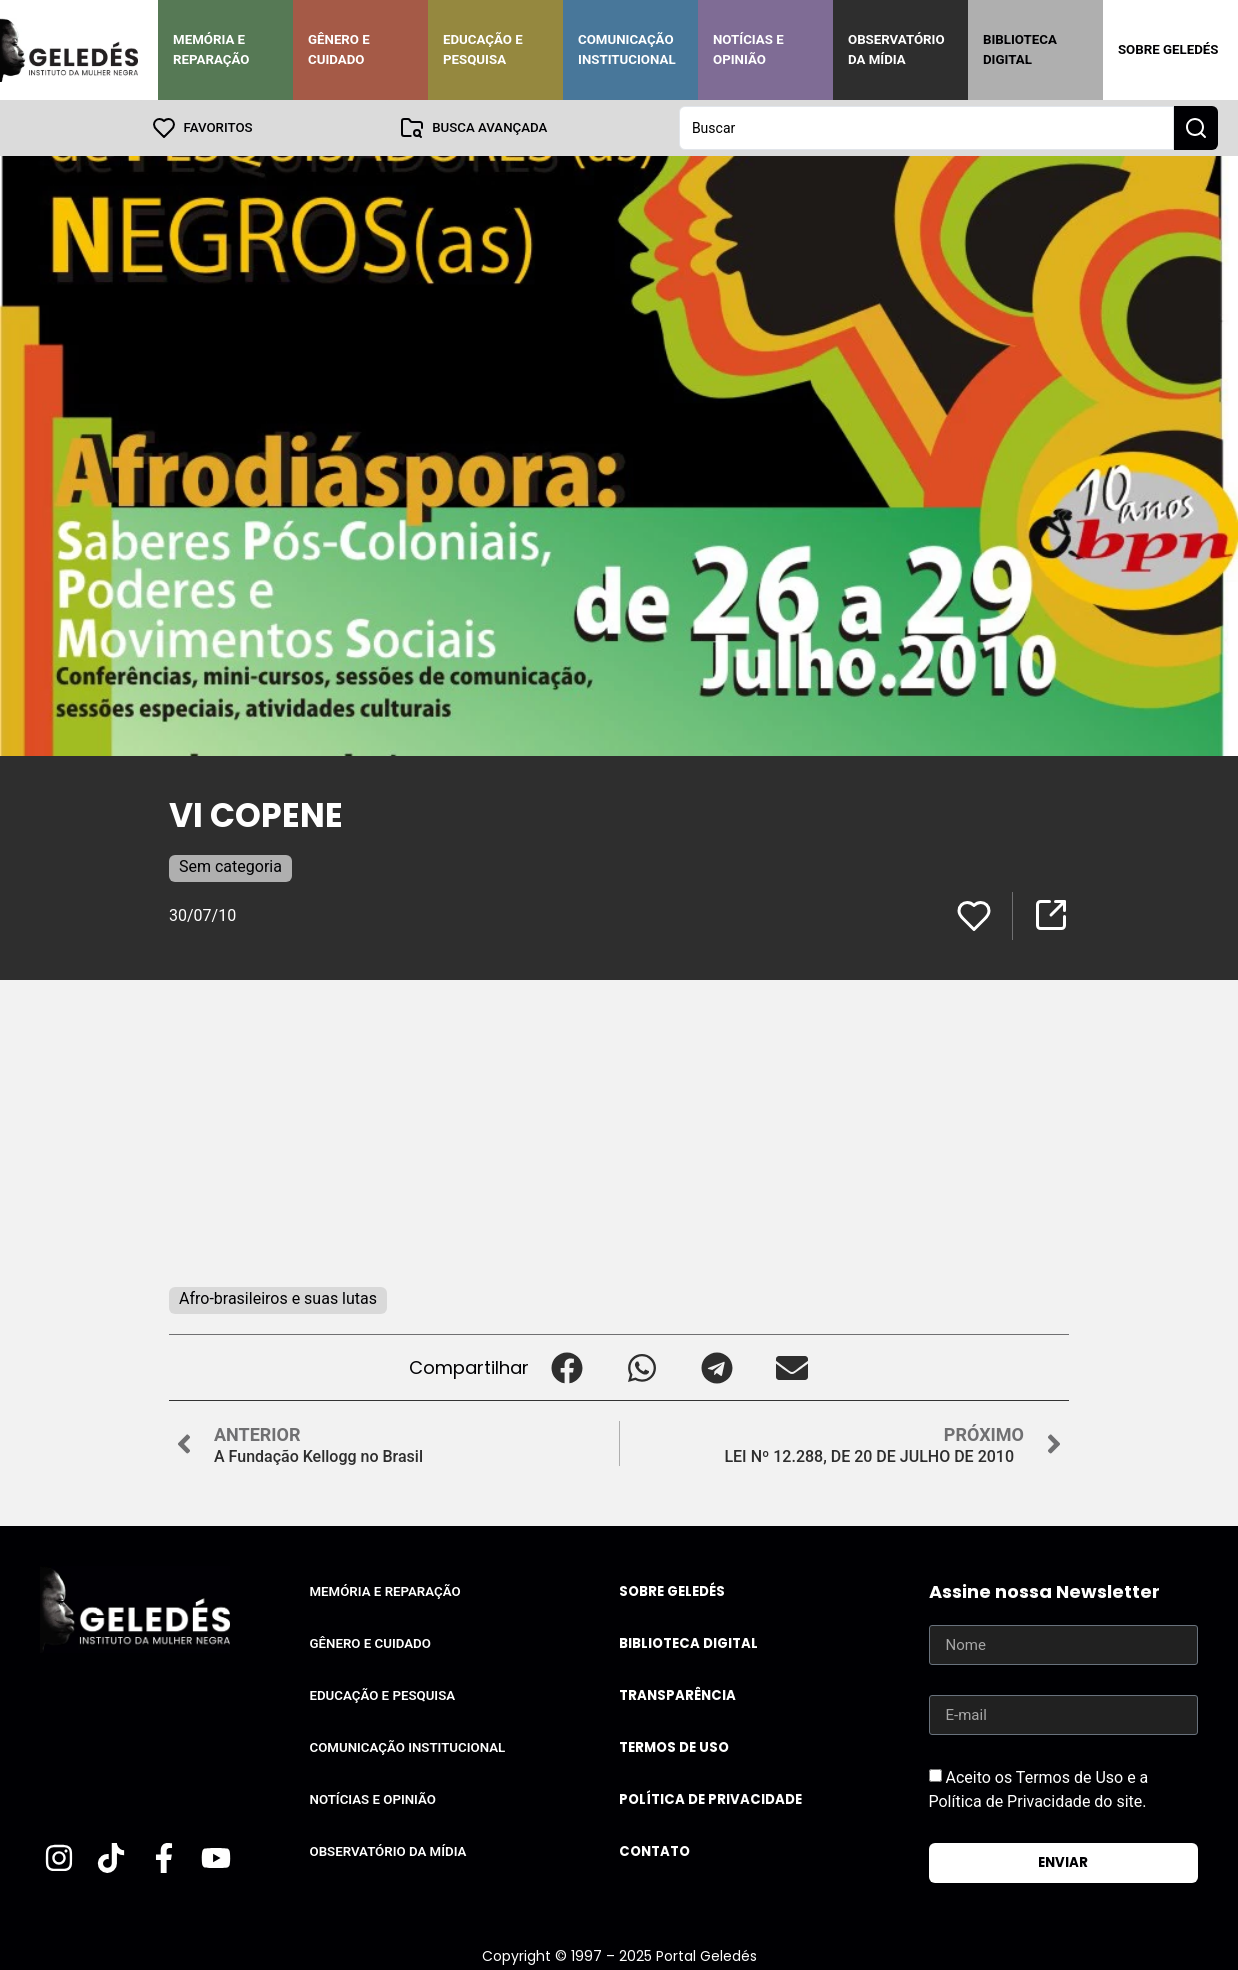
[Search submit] (1196, 128)
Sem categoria (230, 866)
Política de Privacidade (710, 1799)
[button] (566, 1367)
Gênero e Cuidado (339, 49)
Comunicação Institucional (627, 49)
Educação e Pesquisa (483, 49)
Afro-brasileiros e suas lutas (278, 1298)
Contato (654, 1851)
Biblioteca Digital (1020, 49)
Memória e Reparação (211, 49)
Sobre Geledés (1168, 49)
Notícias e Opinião (748, 49)
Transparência (677, 1695)
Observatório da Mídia (896, 49)
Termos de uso (674, 1747)
